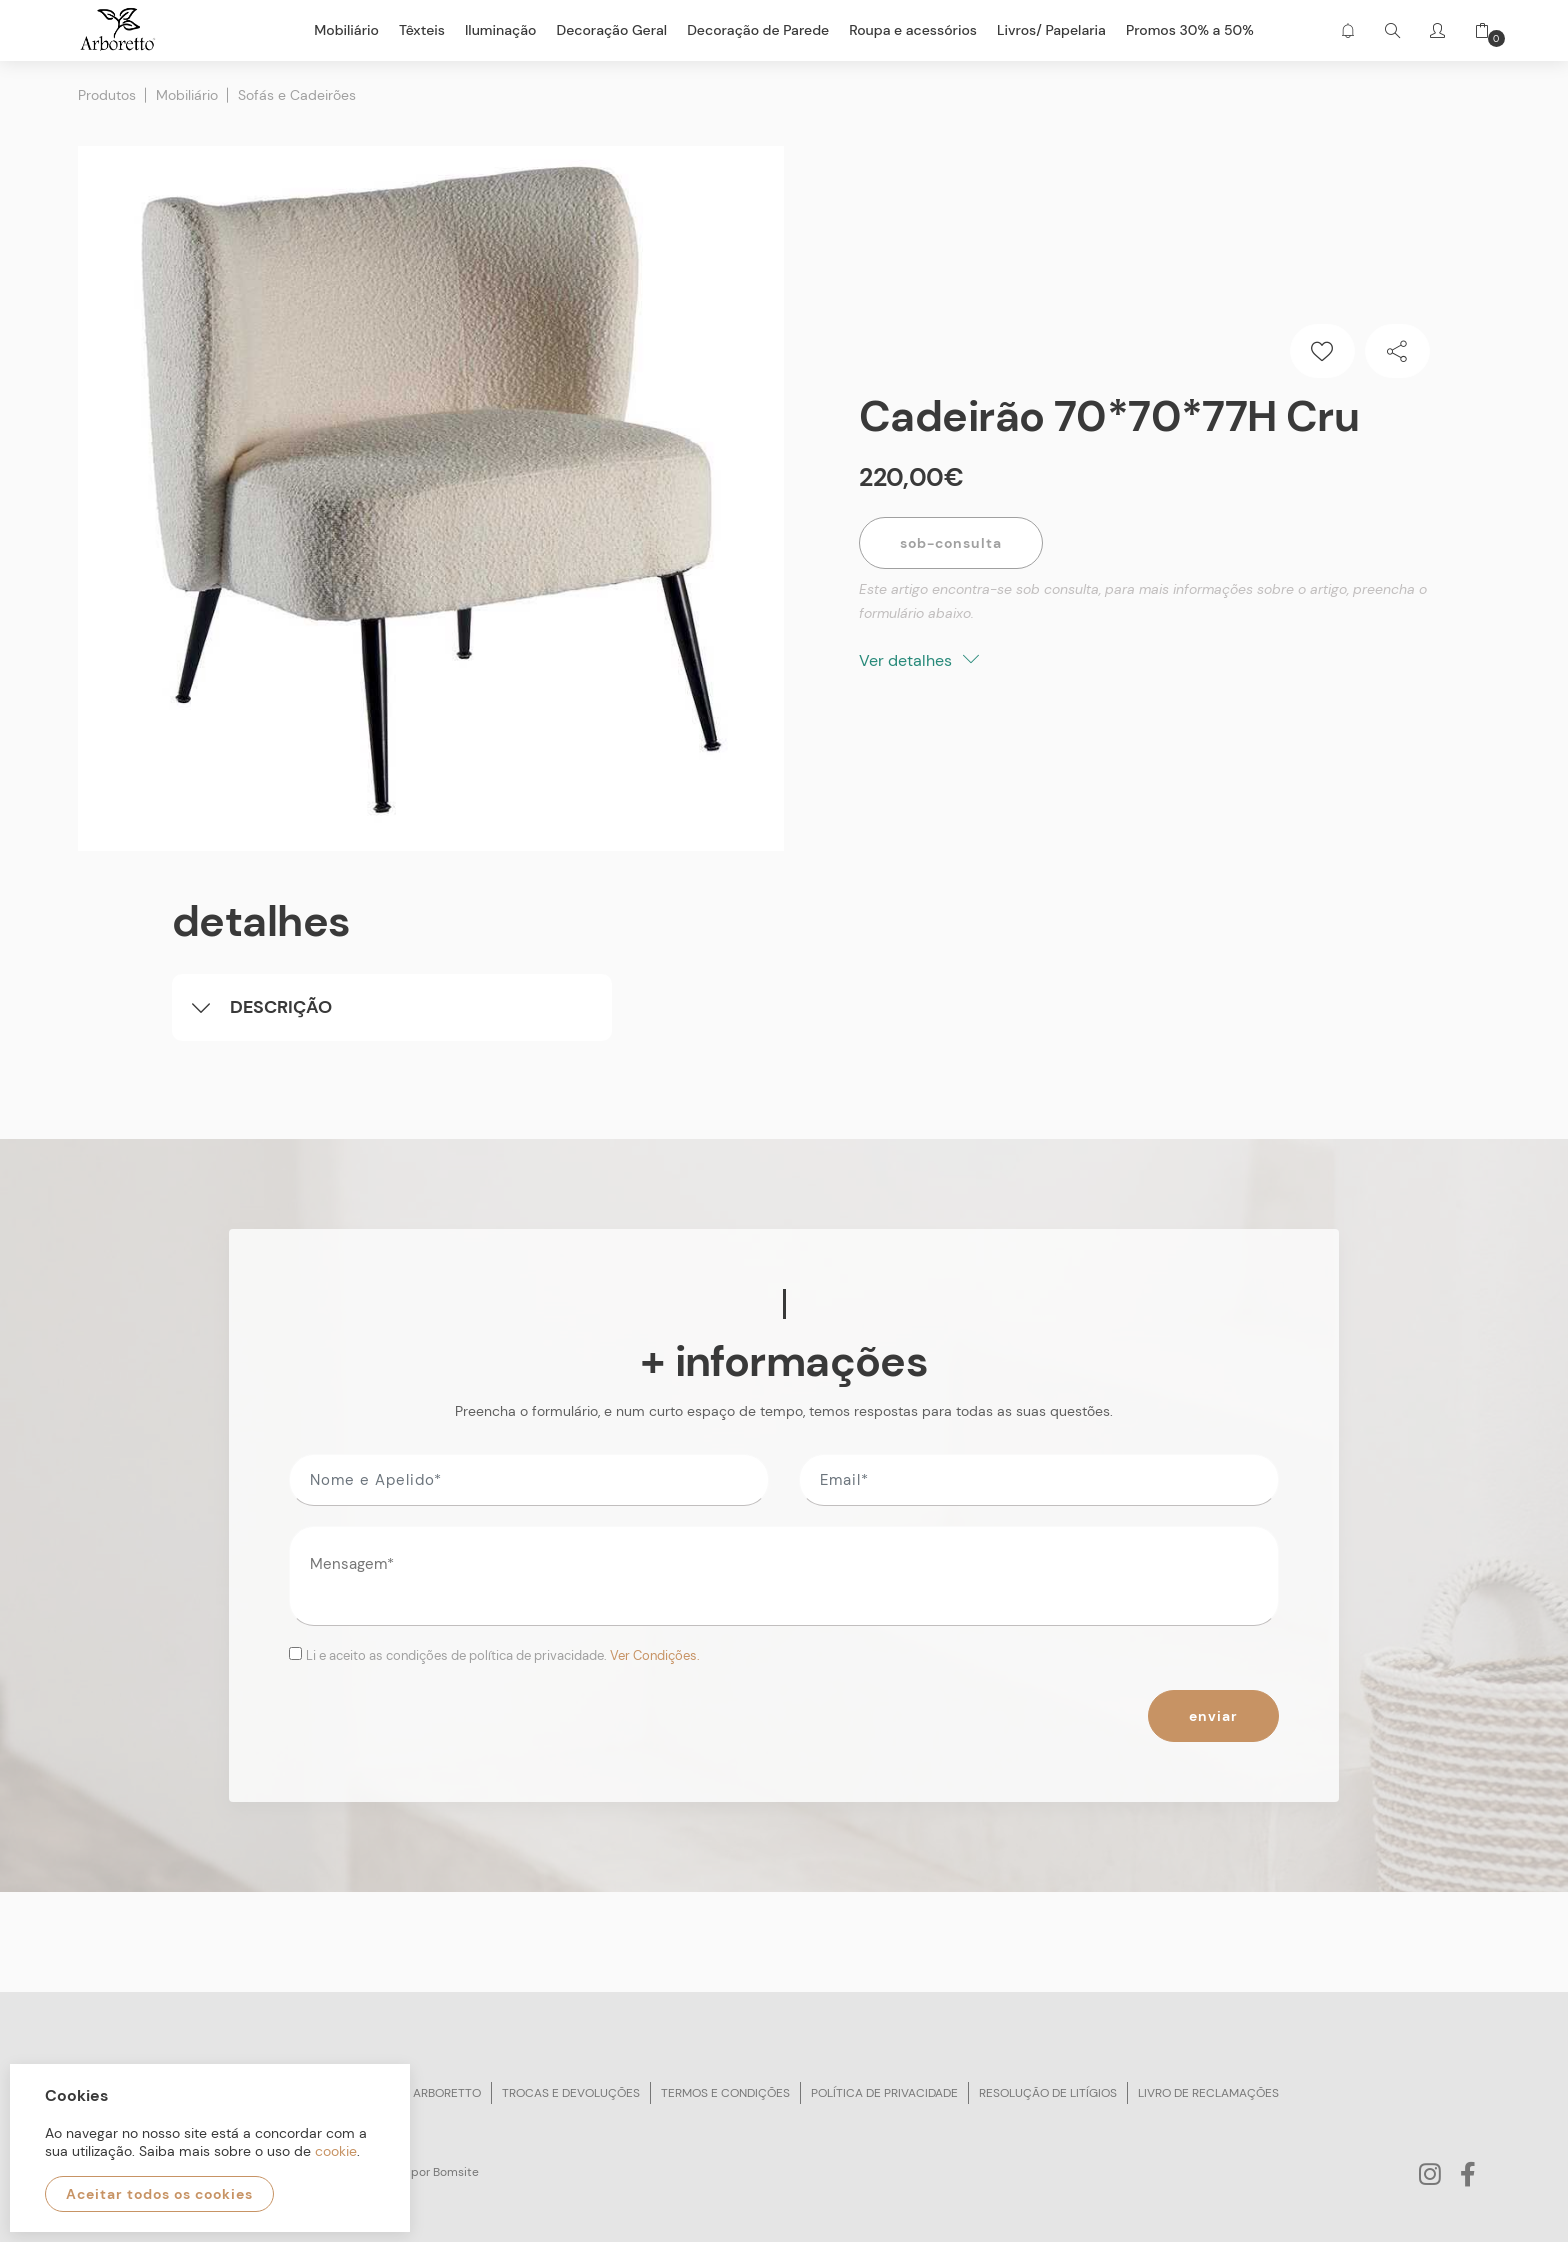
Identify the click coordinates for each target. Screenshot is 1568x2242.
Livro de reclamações (1208, 2093)
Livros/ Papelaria (1051, 30)
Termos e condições (725, 2093)
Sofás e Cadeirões (297, 95)
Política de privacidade (884, 2093)
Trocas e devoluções (571, 2093)
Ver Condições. (655, 1655)
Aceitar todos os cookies (159, 2194)
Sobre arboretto (427, 2093)
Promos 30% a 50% (1190, 30)
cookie (336, 2151)
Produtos (107, 95)
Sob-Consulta (951, 543)
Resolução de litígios (1048, 2093)
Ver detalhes (919, 660)
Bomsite (456, 2172)
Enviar (1213, 1716)
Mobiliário (187, 95)
